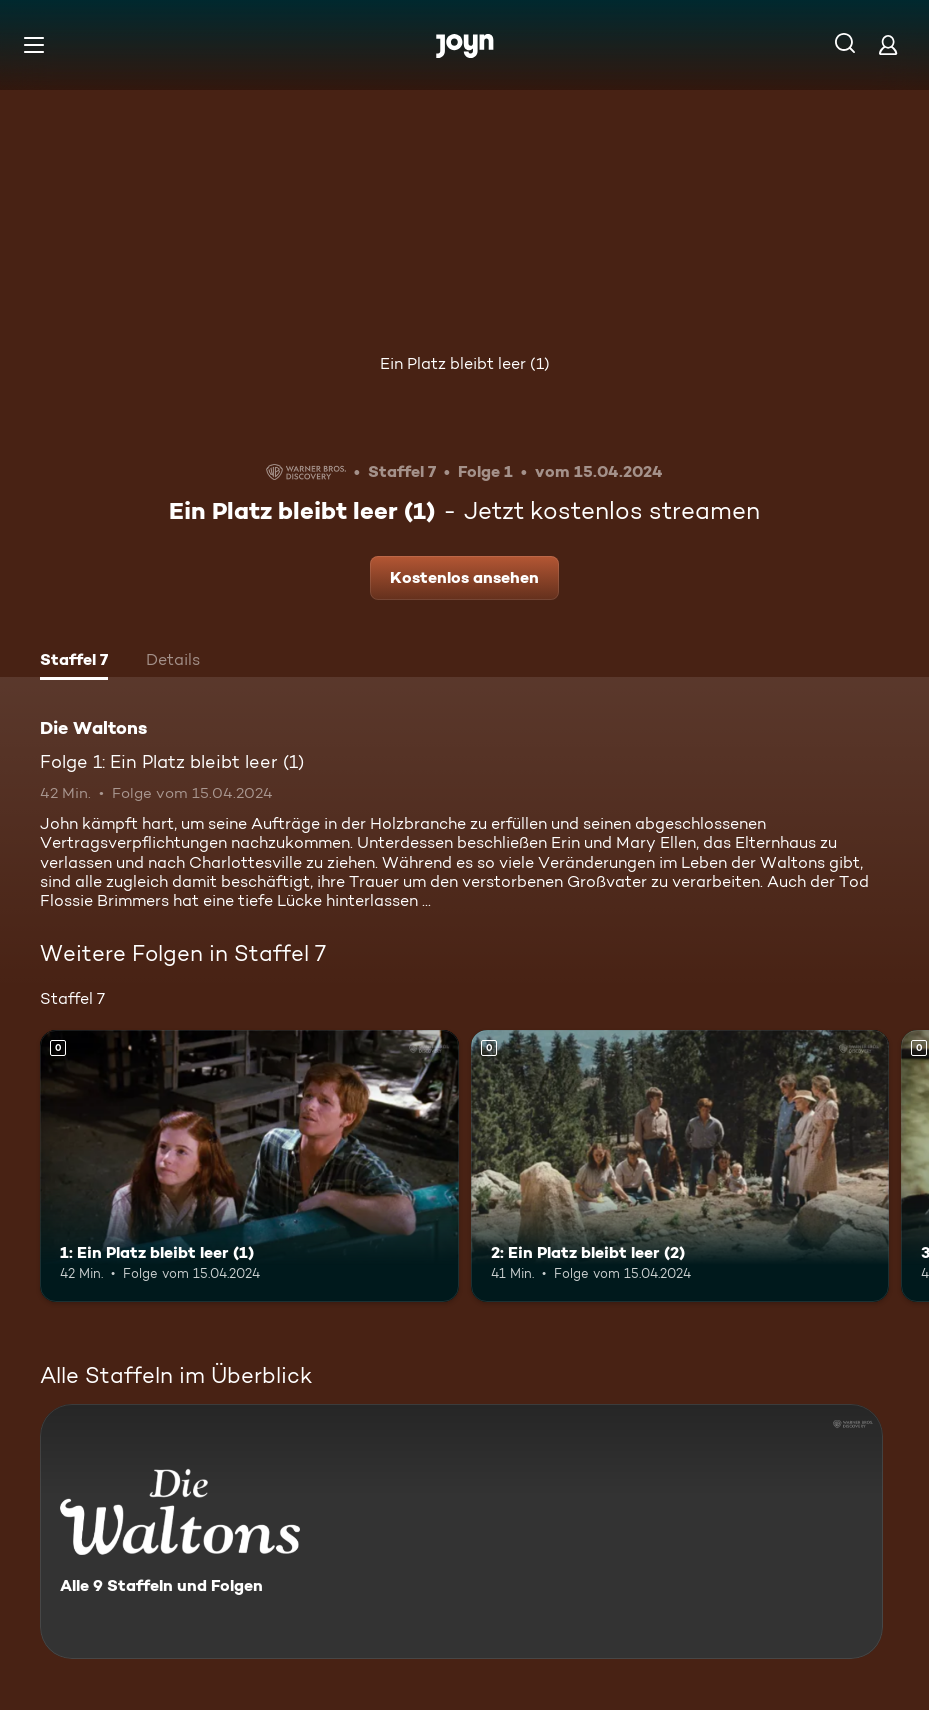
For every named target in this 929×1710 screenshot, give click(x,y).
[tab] (74, 662)
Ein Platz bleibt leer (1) (465, 363)
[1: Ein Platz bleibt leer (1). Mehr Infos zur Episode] (249, 1166)
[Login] (888, 44)
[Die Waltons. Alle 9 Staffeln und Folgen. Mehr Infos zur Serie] (461, 1531)
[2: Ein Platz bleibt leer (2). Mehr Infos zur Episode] (680, 1166)
